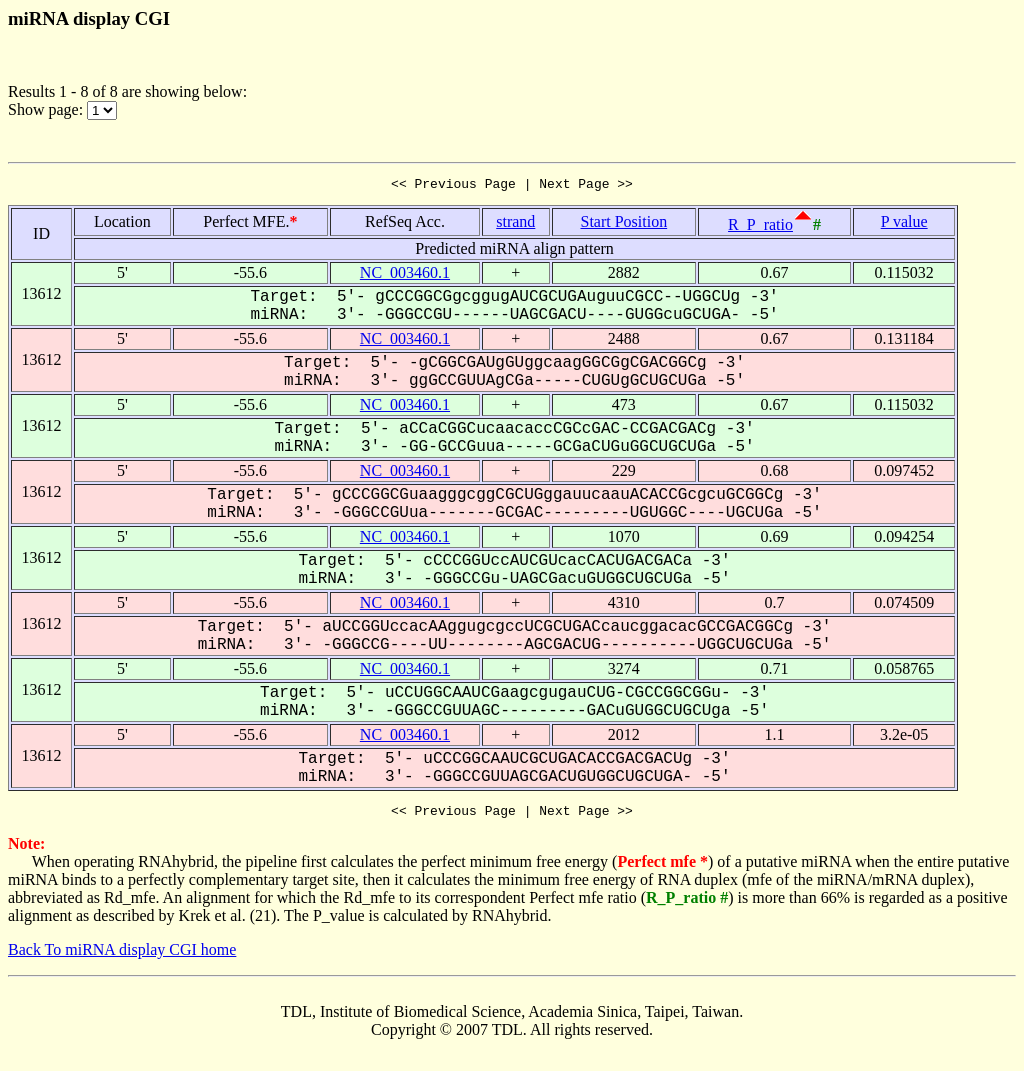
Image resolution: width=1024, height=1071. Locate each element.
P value (904, 224)
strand (515, 224)
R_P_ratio (760, 227)
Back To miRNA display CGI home (122, 955)
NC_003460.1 (405, 275)
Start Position (623, 224)
